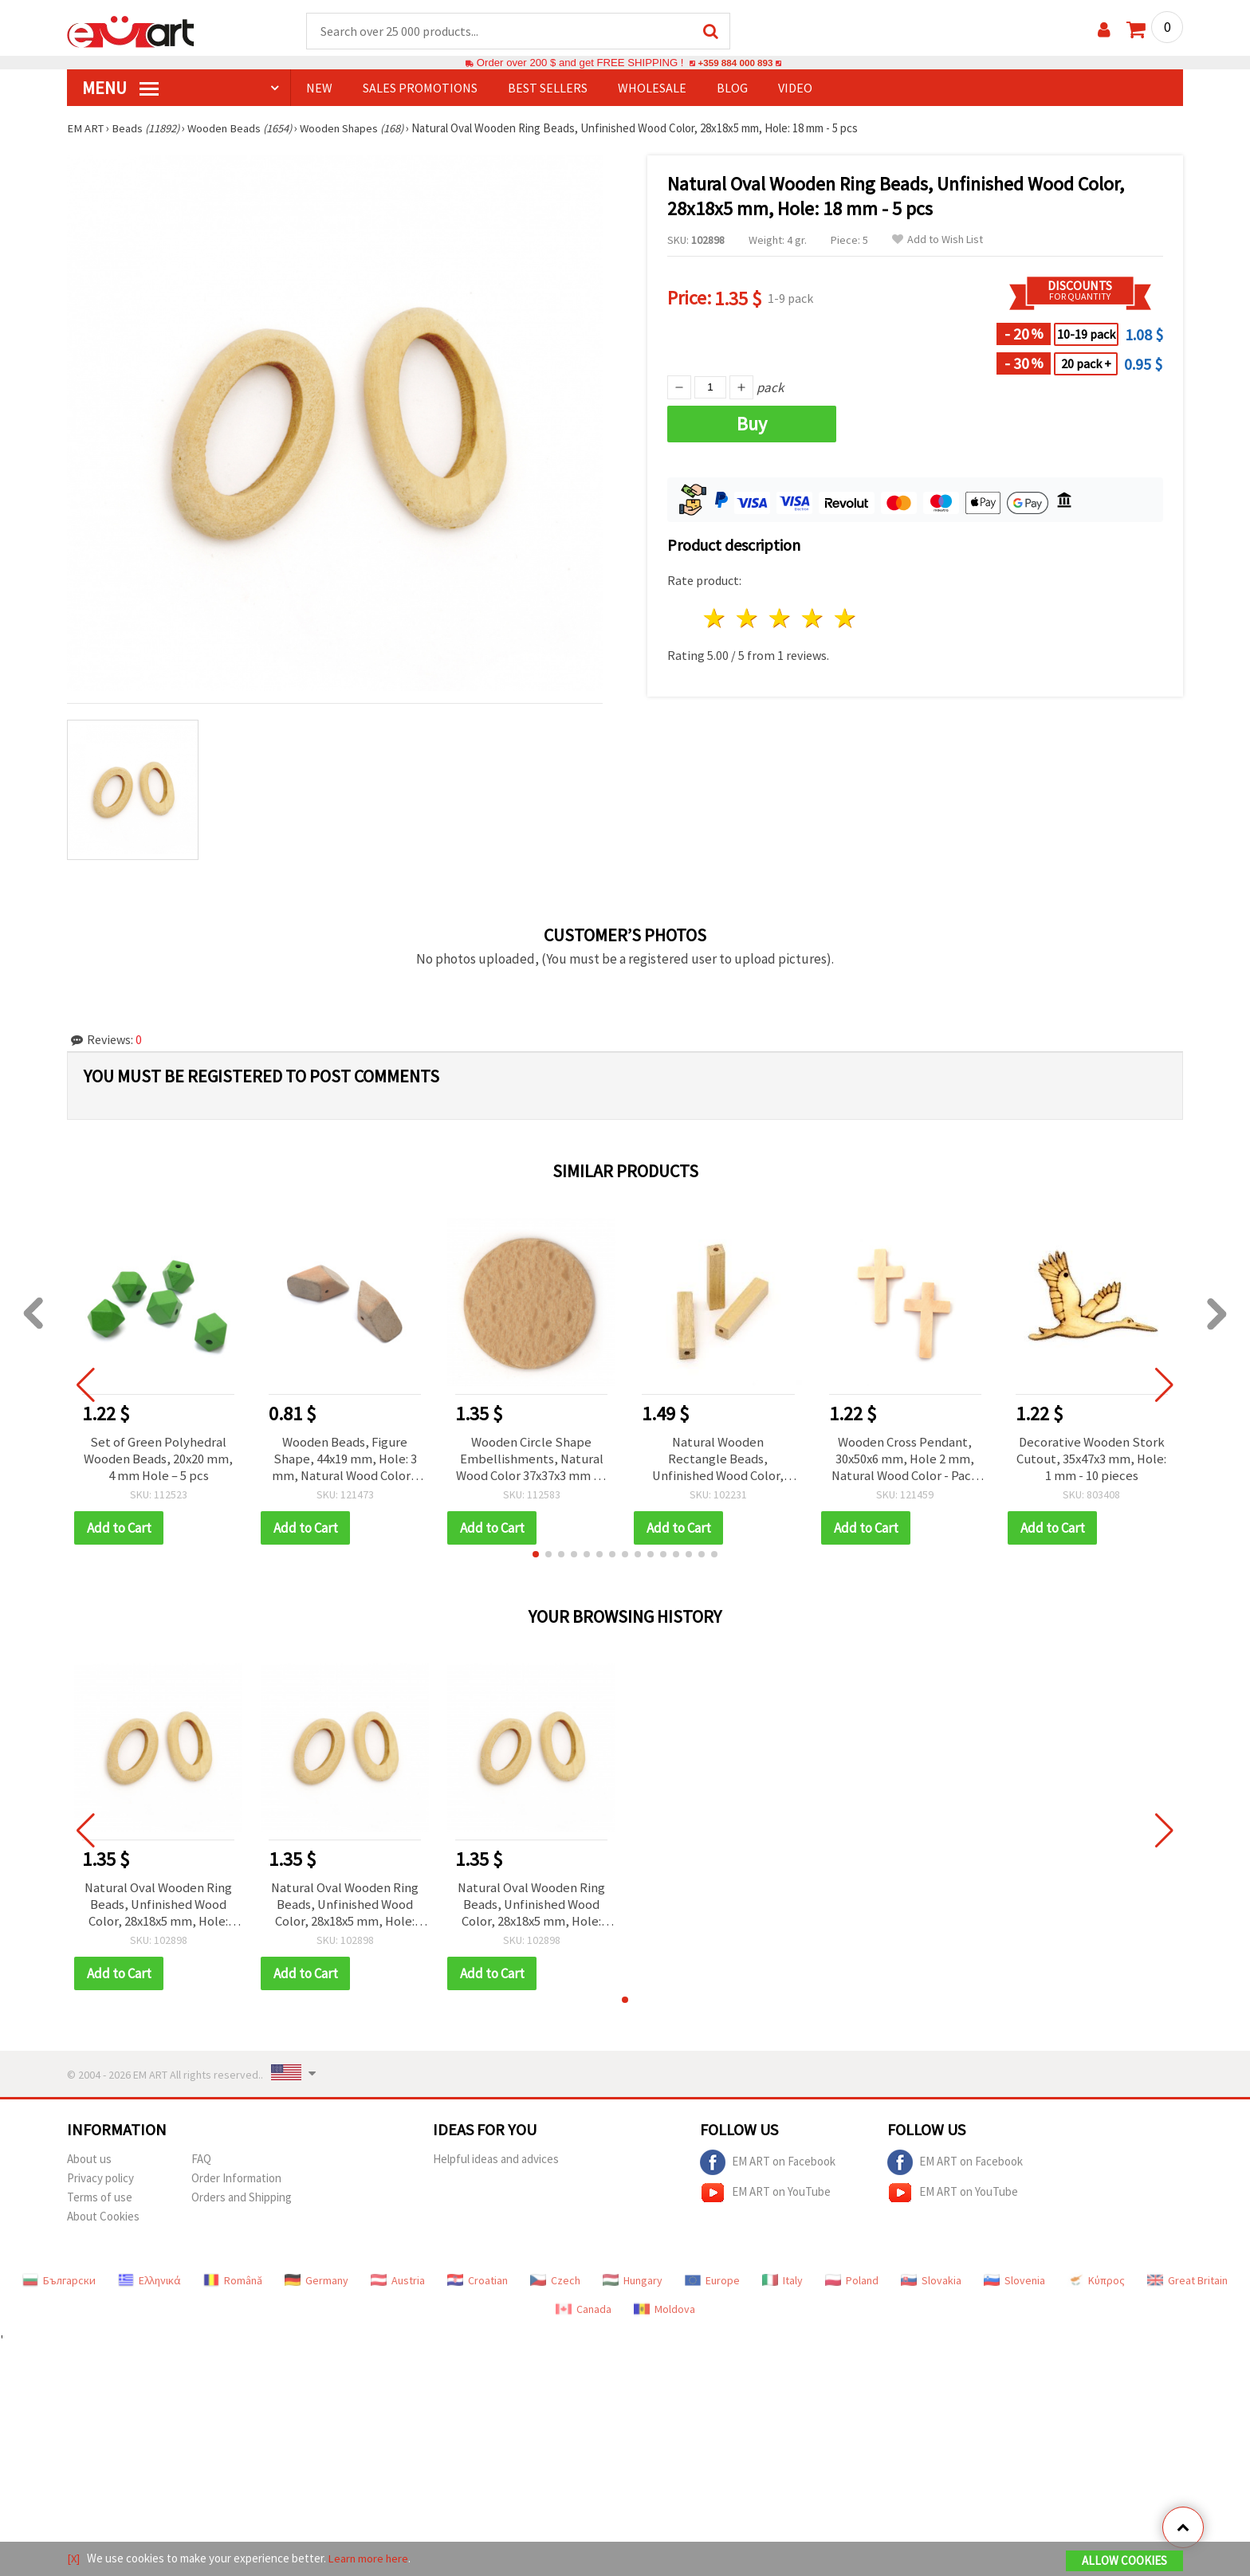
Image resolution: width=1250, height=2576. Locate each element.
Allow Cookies (1124, 2561)
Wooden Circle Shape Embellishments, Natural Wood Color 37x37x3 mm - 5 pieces (531, 1461)
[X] (74, 2558)
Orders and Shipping (241, 2202)
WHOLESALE (652, 88)
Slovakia (931, 2286)
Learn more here (370, 2558)
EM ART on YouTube (765, 2198)
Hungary (632, 2286)
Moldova (664, 2315)
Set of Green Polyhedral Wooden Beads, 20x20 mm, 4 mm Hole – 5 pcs (158, 1461)
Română (232, 2286)
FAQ (201, 2164)
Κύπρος (1096, 2286)
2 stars (748, 619)
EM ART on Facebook (767, 2168)
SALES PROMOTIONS (420, 88)
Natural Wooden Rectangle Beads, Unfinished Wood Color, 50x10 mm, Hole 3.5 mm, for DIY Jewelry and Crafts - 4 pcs (718, 1461)
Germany (316, 2286)
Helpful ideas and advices (496, 2164)
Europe (712, 2286)
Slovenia (1014, 2286)
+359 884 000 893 (735, 63)
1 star (715, 619)
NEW (319, 88)
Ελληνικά (149, 2286)
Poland (852, 2286)
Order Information (236, 2183)
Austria (398, 2286)
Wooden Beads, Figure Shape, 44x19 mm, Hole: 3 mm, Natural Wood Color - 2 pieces (345, 1461)
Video (795, 88)
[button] (536, 1557)
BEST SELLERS (548, 88)
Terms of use (99, 2202)
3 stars (781, 619)
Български (59, 2286)
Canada (583, 2315)
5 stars (845, 619)
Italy (782, 2286)
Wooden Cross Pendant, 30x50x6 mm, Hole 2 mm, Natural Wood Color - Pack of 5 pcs (905, 1461)
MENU (120, 88)
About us (89, 2164)
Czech (555, 2286)
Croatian (477, 2286)
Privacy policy (100, 2183)
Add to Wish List (937, 240)
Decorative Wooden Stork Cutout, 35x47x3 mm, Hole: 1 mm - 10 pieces (1091, 1461)
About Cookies (103, 2221)
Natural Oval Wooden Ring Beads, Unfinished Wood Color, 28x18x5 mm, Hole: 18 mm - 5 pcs (159, 1909)
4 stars (812, 619)
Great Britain (1187, 2286)
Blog (732, 88)
